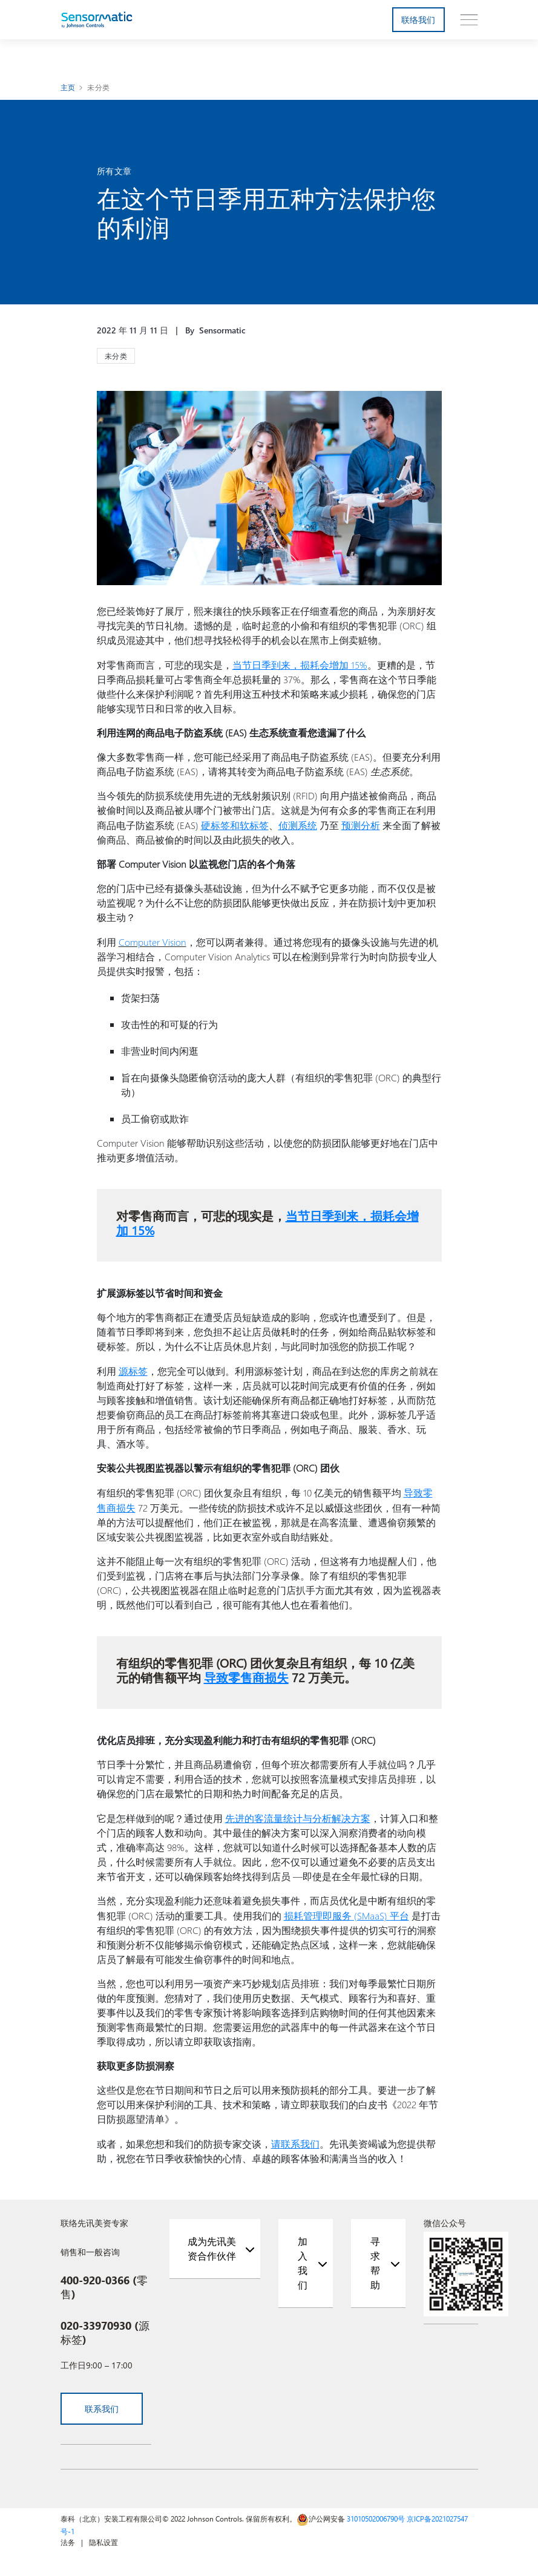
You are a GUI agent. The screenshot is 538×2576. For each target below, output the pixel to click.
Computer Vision (152, 940)
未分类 (98, 87)
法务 (68, 2537)
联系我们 (102, 2403)
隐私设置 (103, 2537)
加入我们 (302, 2257)
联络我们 (418, 19)
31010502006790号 (376, 2513)
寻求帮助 (375, 2257)
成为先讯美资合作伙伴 (212, 2242)
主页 (68, 87)
